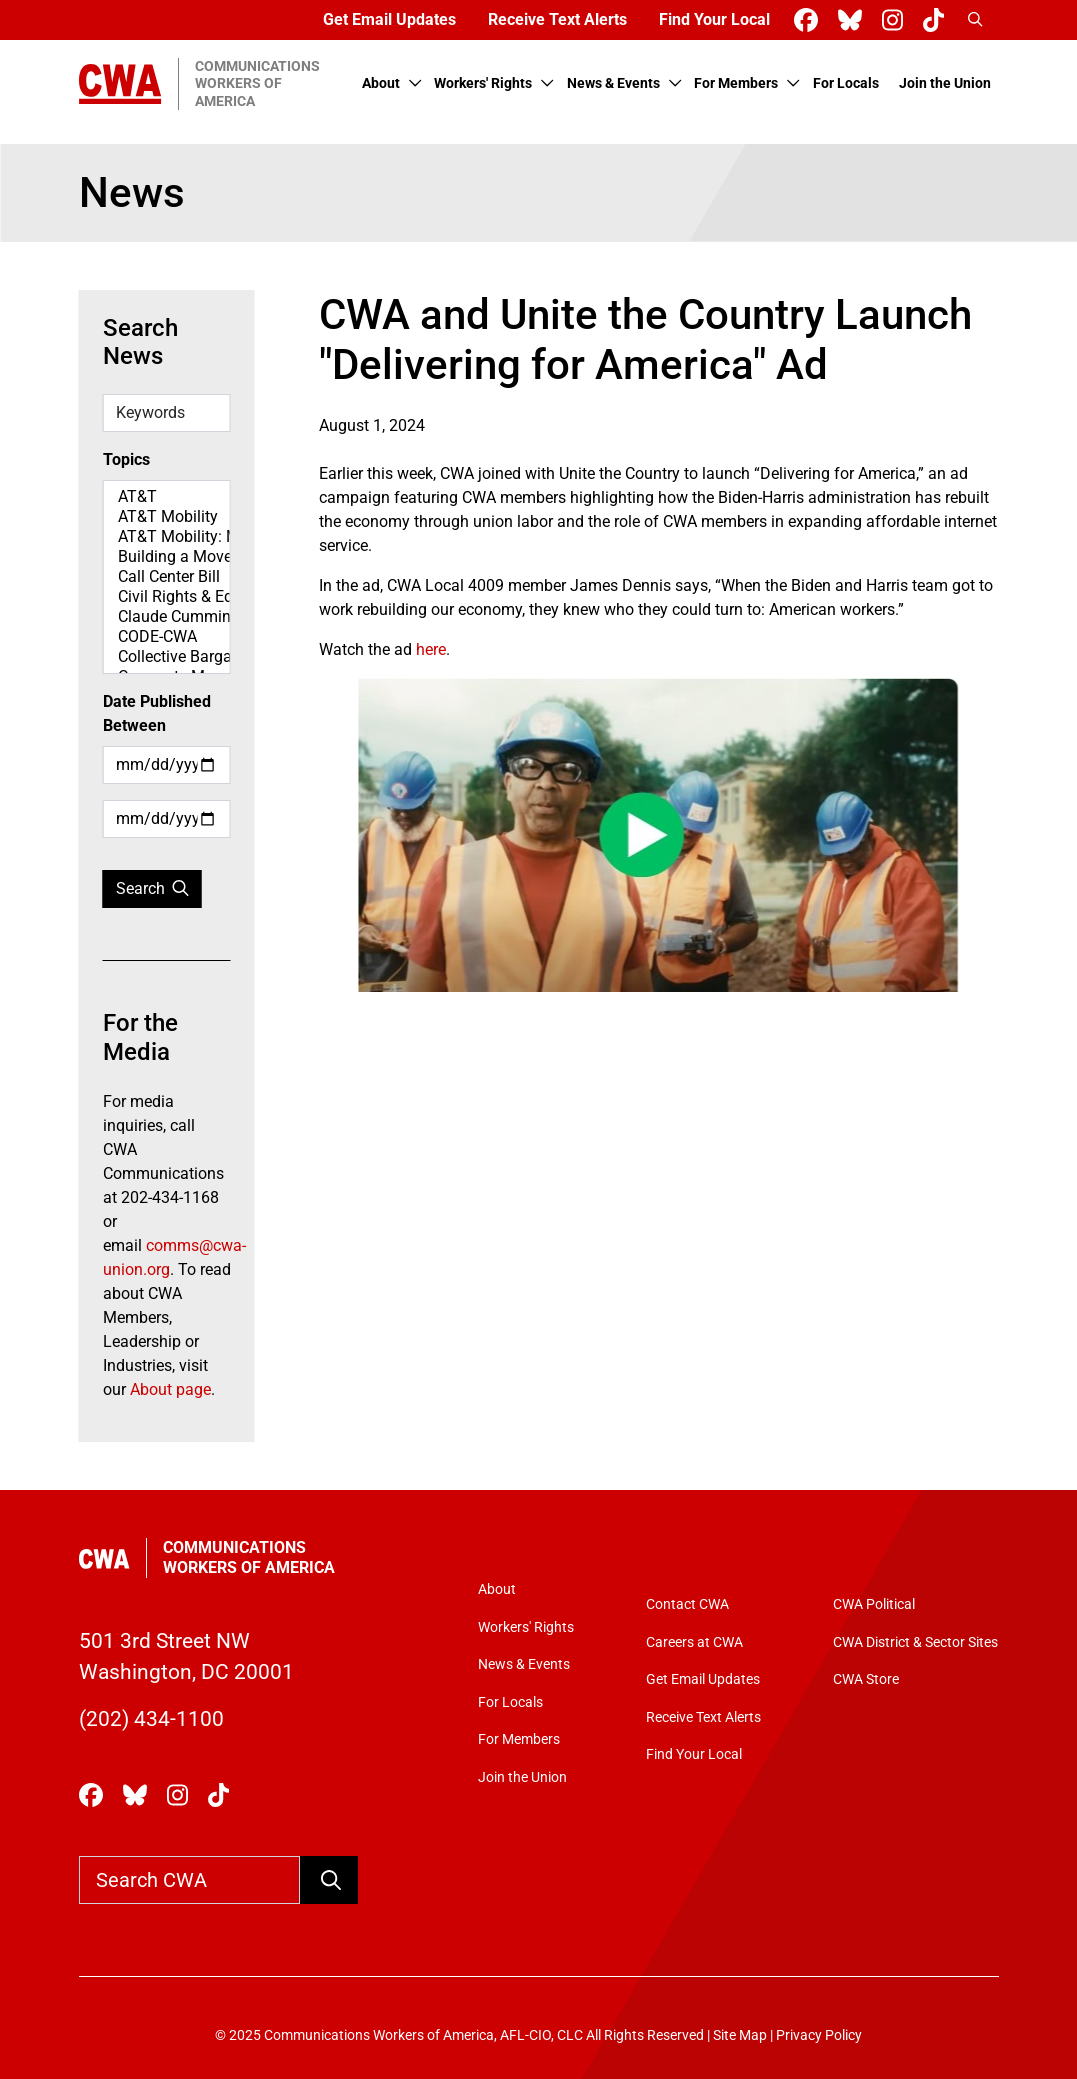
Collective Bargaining (167, 657)
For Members (736, 83)
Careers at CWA (694, 1642)
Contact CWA (687, 1604)
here (431, 649)
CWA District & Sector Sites (915, 1642)
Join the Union (945, 83)
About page (170, 1389)
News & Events (613, 83)
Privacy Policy (819, 2035)
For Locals (846, 83)
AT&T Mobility (167, 517)
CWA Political (874, 1604)
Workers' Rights (483, 83)
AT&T (167, 497)
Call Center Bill (167, 577)
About (381, 83)
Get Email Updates (389, 19)
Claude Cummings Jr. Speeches (167, 617)
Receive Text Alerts (557, 19)
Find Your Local (714, 19)
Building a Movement (167, 557)
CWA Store (866, 1679)
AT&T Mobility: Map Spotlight (167, 537)
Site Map (740, 2035)
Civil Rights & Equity (167, 597)
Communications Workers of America (249, 1557)
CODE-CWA (167, 637)
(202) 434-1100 (151, 1719)
